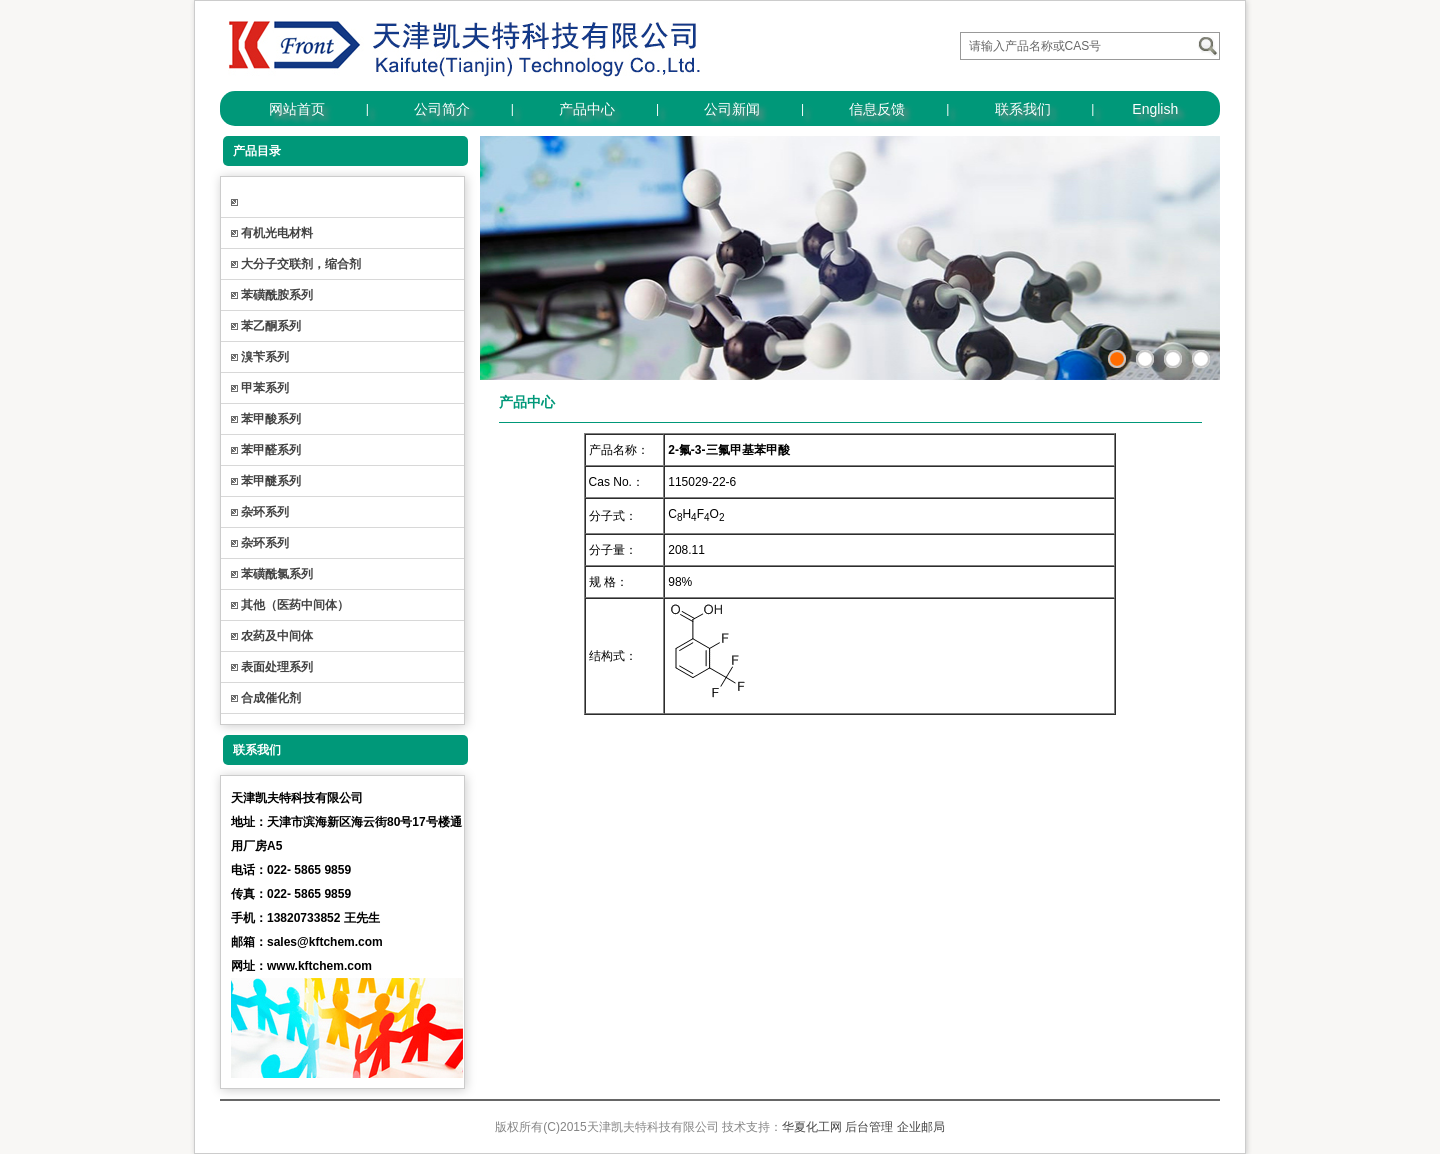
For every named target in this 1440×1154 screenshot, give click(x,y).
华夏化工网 (812, 1127)
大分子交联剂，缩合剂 (301, 264)
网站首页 (297, 109)
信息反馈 (877, 109)
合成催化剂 (271, 698)
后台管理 (869, 1127)
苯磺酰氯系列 (277, 574)
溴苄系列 (265, 357)
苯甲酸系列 (271, 419)
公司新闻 (732, 109)
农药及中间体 (277, 636)
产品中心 (587, 109)
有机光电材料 (277, 233)
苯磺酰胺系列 (277, 295)
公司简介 (442, 109)
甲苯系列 (265, 388)
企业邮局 (921, 1127)
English (1155, 109)
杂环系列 (265, 512)
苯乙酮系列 (271, 326)
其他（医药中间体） (295, 605)
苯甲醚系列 (271, 481)
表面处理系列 (277, 667)
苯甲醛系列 (271, 450)
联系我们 (1023, 109)
